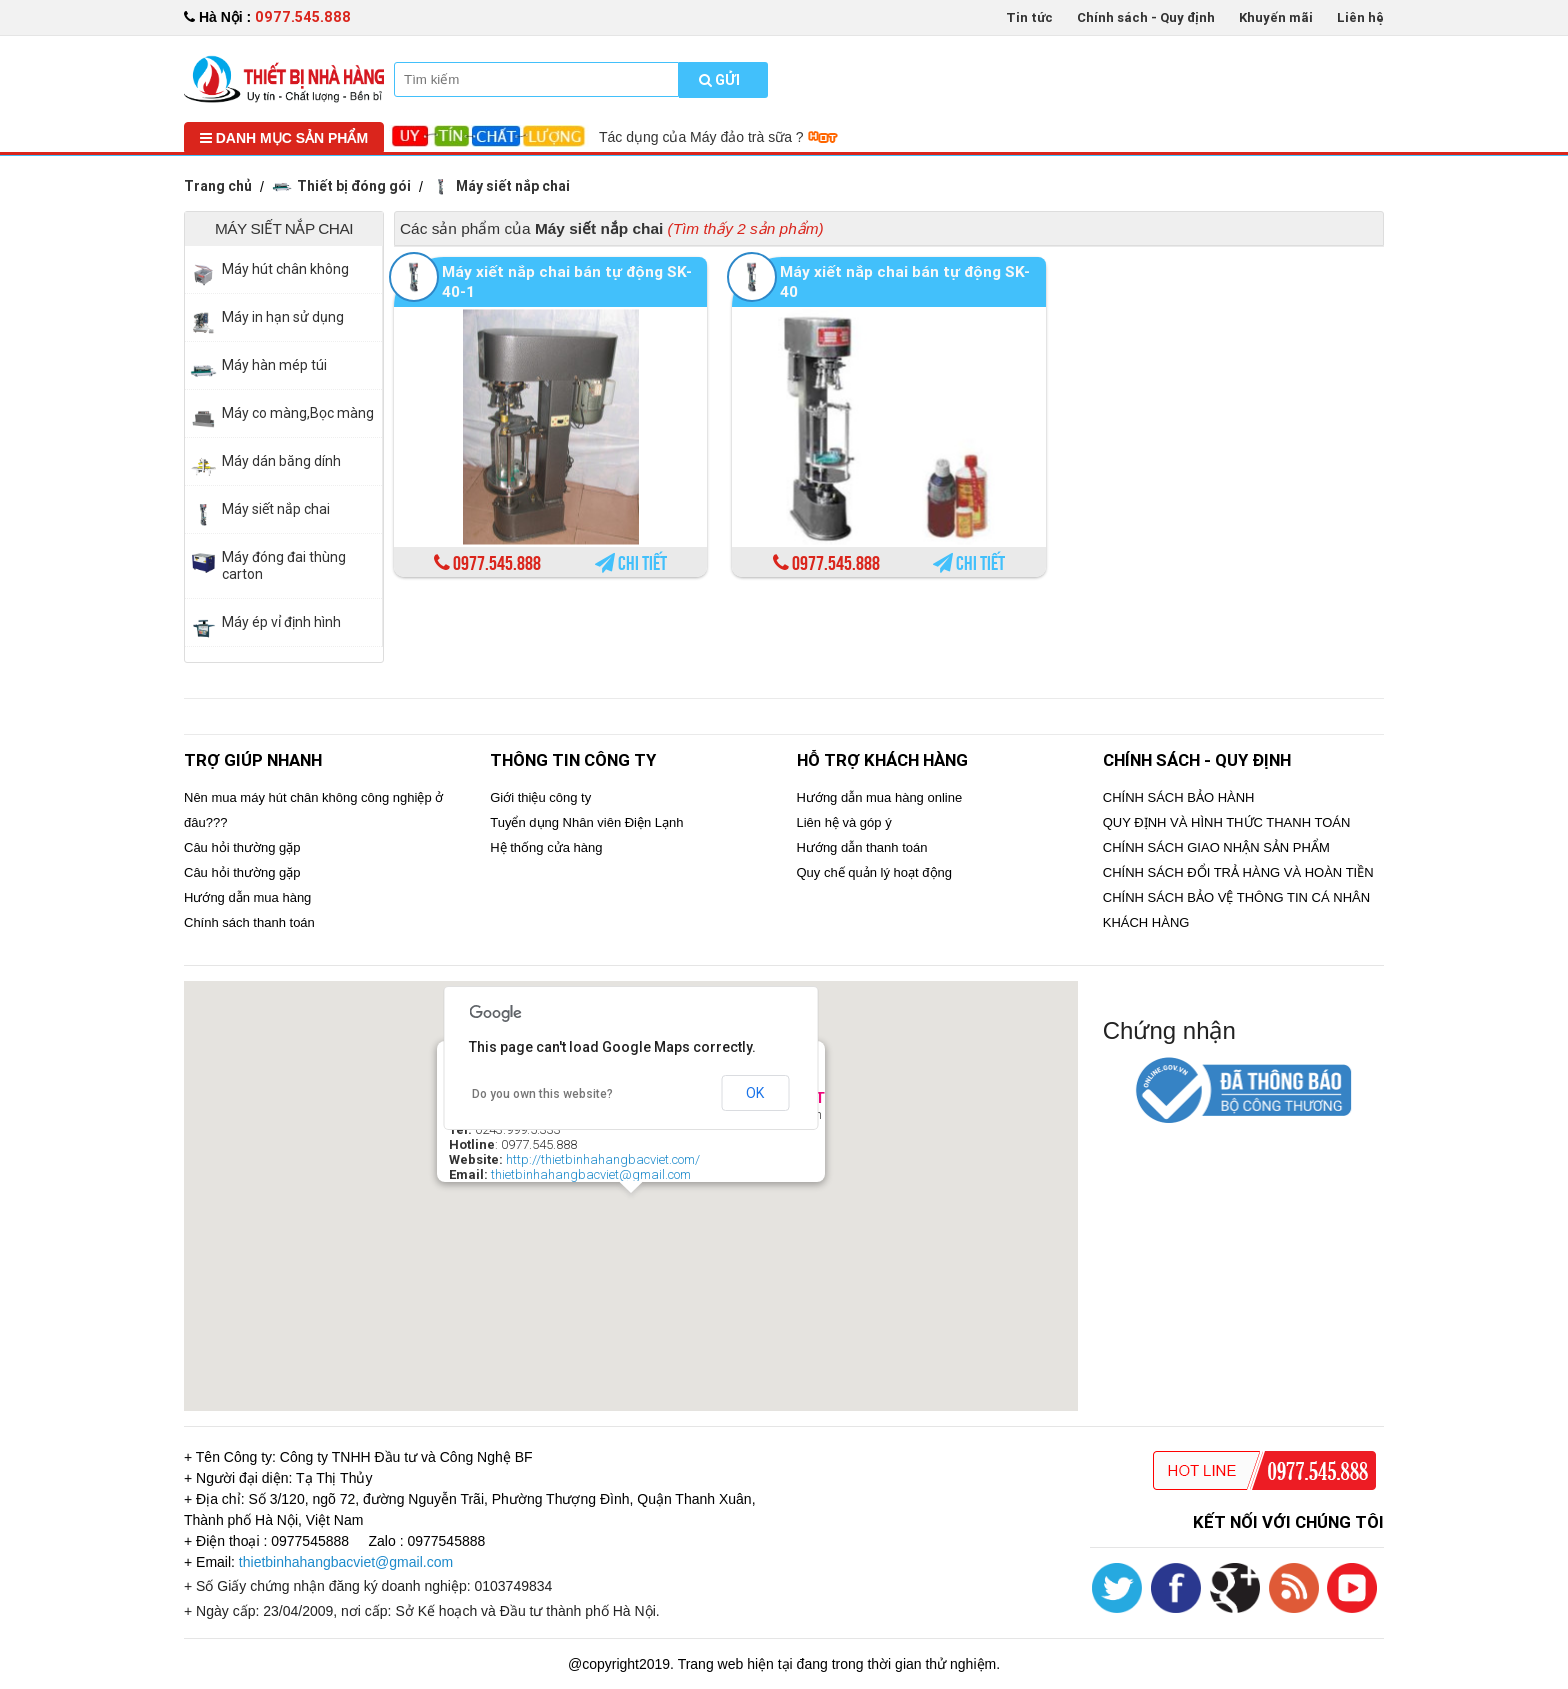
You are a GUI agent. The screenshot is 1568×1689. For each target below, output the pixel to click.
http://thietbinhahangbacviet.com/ (603, 1159)
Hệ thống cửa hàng (546, 847)
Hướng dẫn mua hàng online (880, 797)
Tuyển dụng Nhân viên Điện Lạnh (586, 822)
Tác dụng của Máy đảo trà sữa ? (718, 137)
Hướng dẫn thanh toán (862, 847)
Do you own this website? (542, 1094)
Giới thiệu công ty (540, 797)
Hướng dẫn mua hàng (247, 897)
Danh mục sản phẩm (284, 138)
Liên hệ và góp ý (844, 822)
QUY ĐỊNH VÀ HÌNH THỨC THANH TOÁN (1227, 822)
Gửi (719, 80)
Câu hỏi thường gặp (242, 847)
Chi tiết (631, 564)
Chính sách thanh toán (249, 922)
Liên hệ (1360, 17)
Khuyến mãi (1276, 17)
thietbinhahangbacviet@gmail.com (591, 1174)
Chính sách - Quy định (1146, 17)
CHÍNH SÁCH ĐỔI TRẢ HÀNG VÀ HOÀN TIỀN (1238, 872)
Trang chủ (218, 186)
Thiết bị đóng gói (341, 186)
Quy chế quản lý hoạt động (874, 872)
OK (755, 1093)
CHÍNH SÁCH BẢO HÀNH (1179, 797)
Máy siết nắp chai (500, 186)
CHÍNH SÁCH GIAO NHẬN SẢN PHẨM (1216, 847)
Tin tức (1029, 17)
